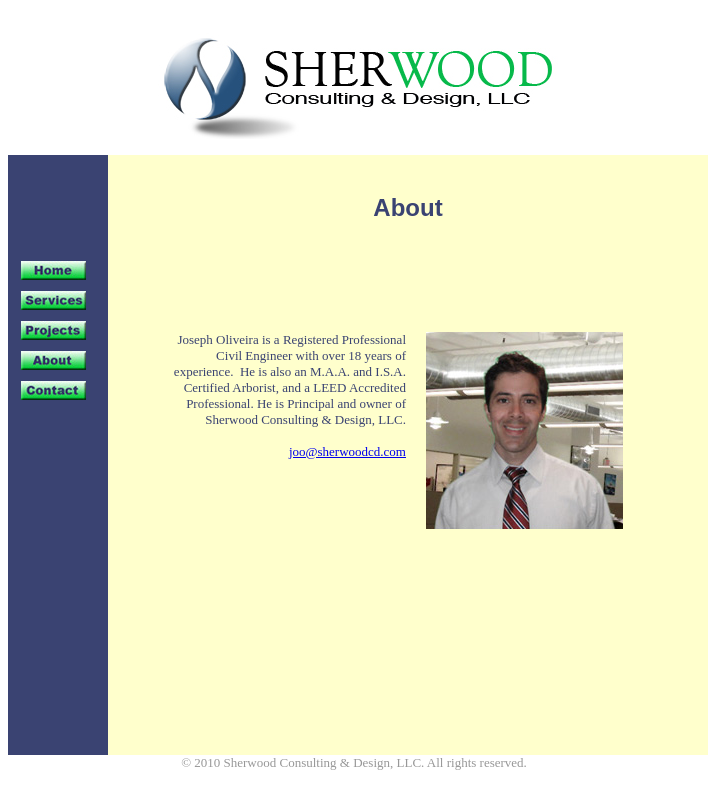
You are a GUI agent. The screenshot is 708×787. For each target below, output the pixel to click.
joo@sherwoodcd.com (347, 451)
